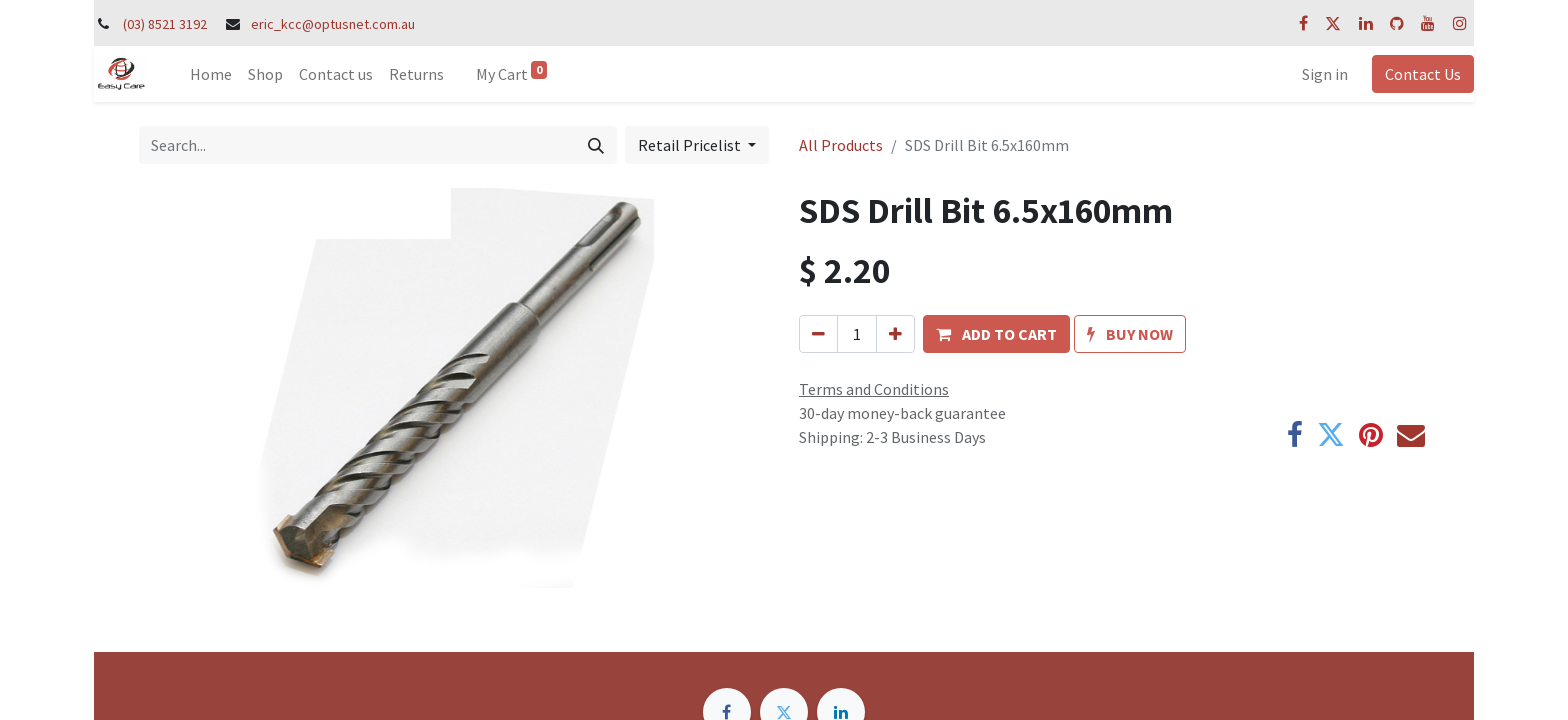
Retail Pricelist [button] (691, 145)
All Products (841, 145)
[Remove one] (818, 334)
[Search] (596, 145)
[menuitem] (211, 74)
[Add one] (895, 334)
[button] (996, 334)
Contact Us (1423, 74)
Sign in (1325, 74)
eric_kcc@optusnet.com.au (333, 24)
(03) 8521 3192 (165, 24)
